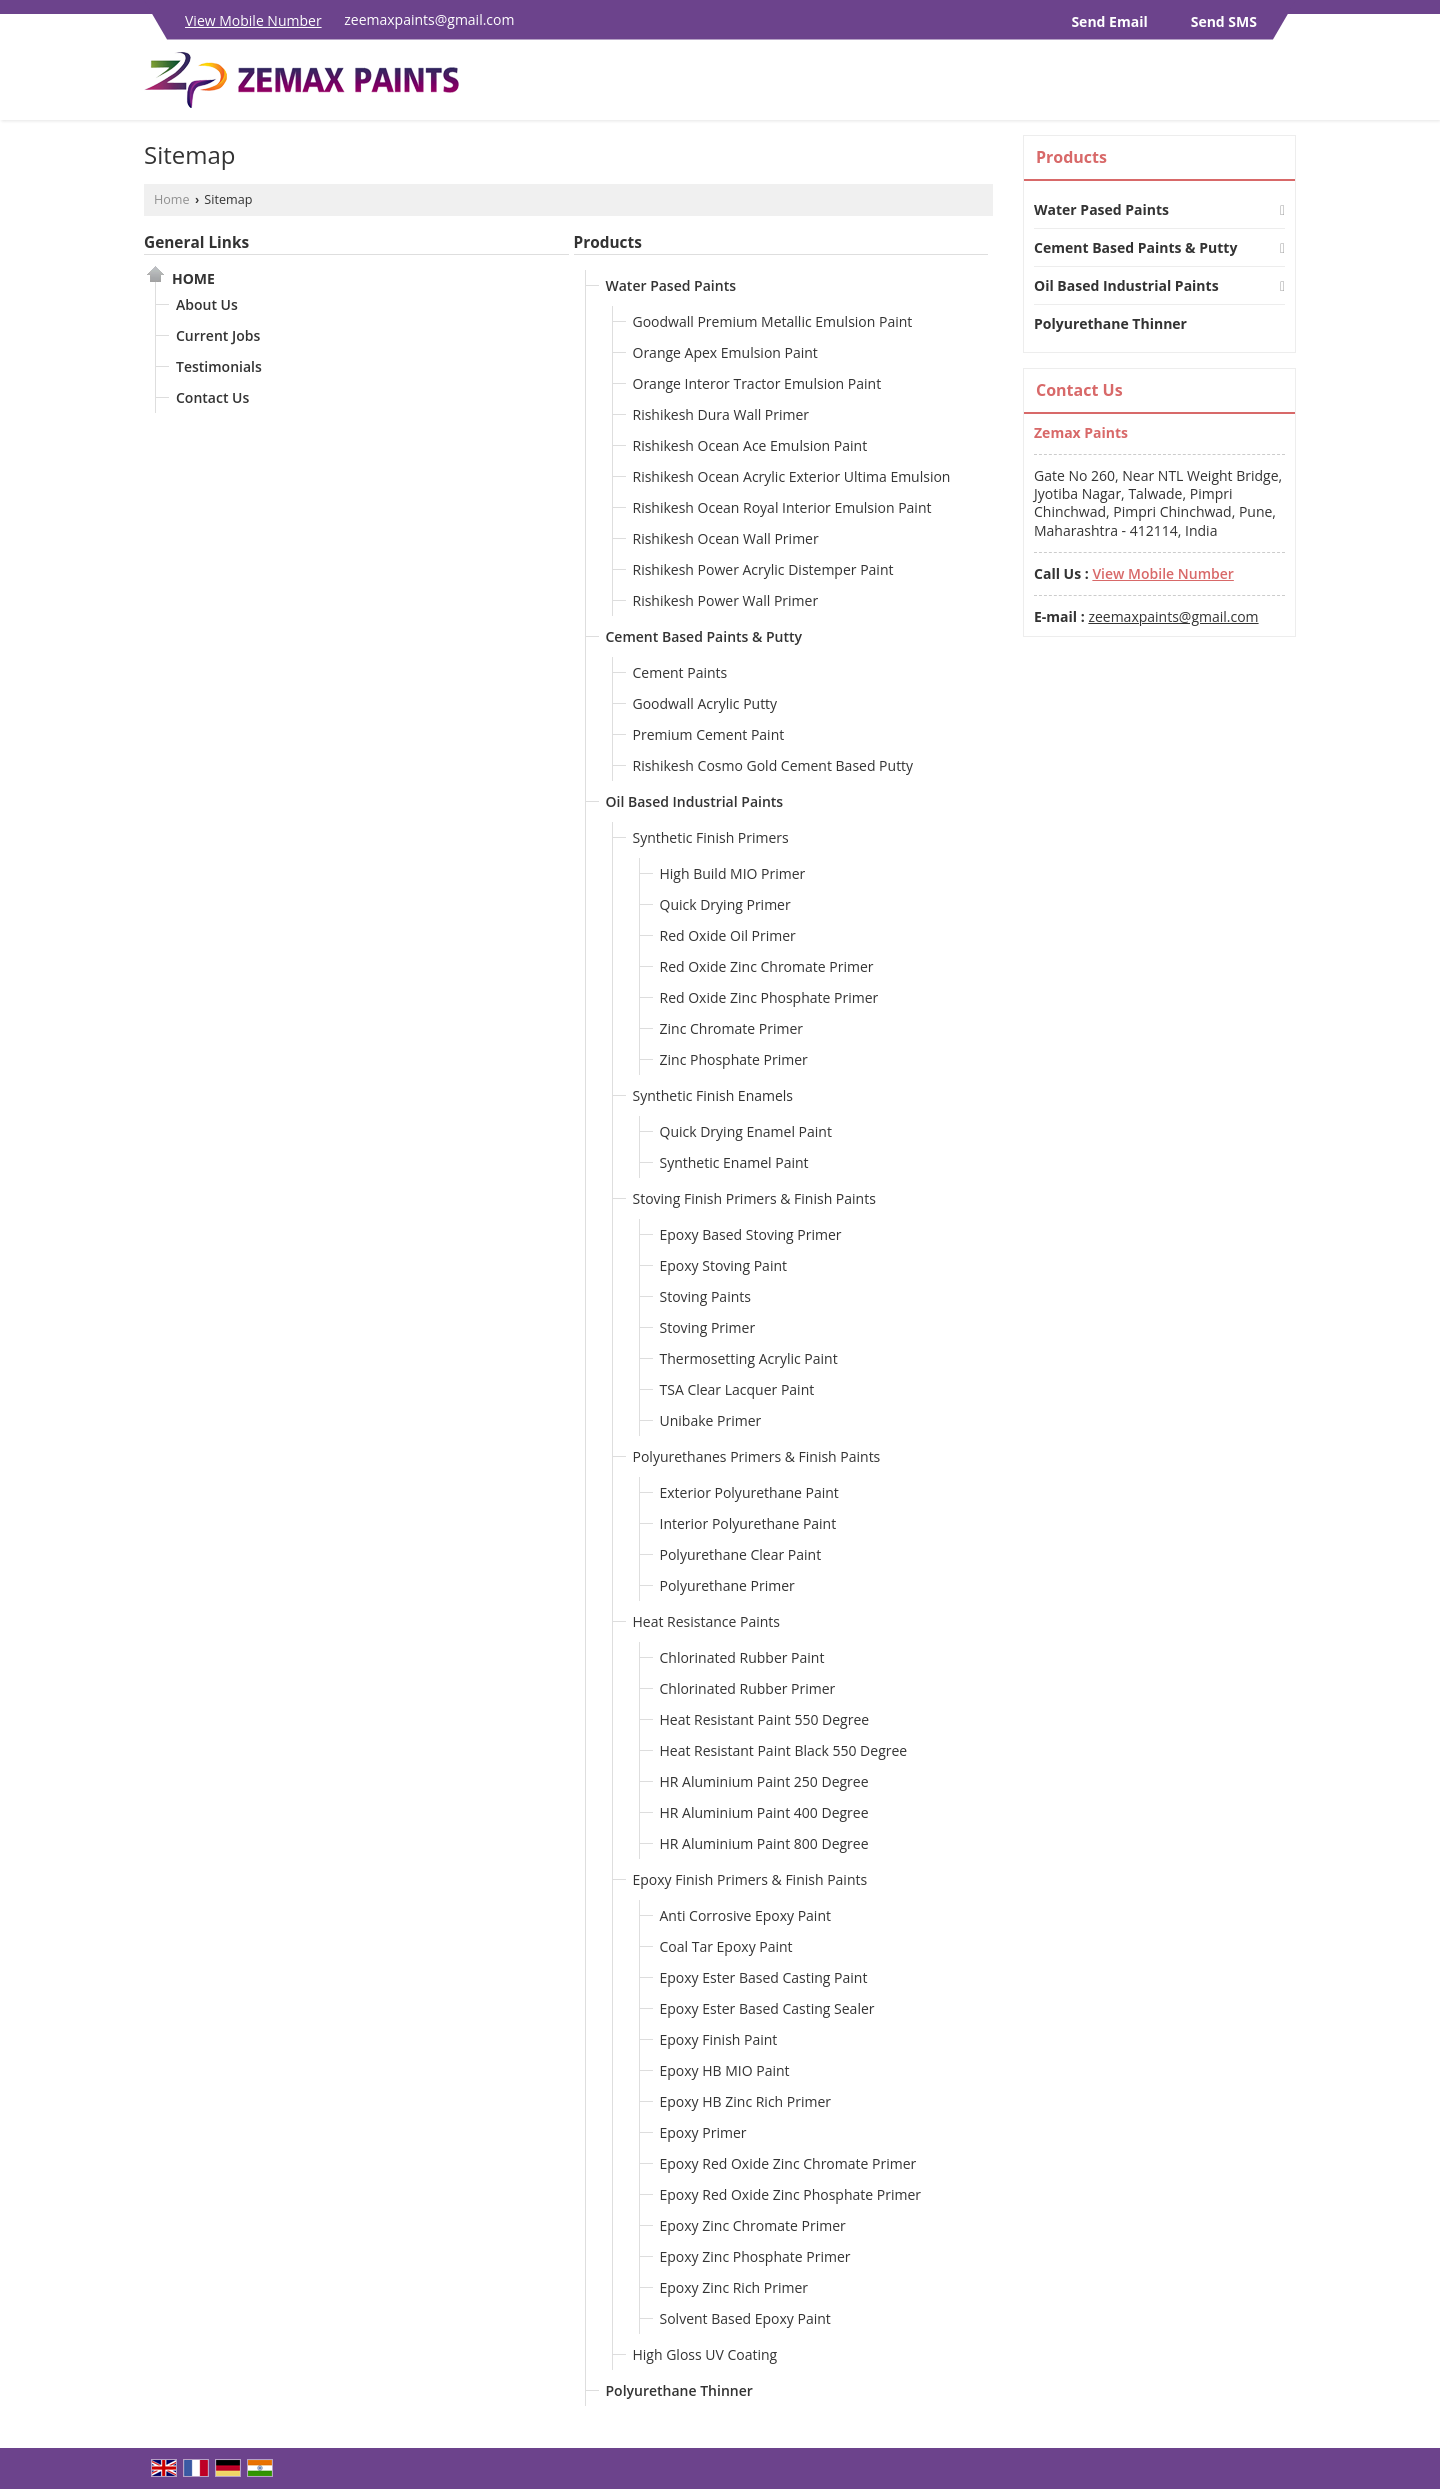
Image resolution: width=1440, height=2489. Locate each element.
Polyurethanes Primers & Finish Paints (757, 1456)
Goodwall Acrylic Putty (705, 703)
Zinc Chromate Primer (731, 1028)
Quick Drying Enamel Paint (746, 1131)
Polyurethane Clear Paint (741, 1554)
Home (172, 199)
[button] (253, 20)
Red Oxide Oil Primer (728, 935)
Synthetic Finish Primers (711, 837)
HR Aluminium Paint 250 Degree (764, 1781)
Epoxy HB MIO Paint (725, 2070)
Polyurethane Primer (727, 1585)
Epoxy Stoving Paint (724, 1265)
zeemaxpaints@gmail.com (429, 19)
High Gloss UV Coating (705, 2354)
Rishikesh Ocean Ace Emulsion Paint (750, 445)
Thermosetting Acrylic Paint (749, 1358)
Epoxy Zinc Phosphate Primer (755, 2256)
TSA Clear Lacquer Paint (737, 1389)
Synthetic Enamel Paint (734, 1162)
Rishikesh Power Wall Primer (726, 600)
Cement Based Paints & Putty (704, 636)
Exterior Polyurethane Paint (749, 1492)
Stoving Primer (708, 1327)
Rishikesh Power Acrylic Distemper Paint (763, 569)
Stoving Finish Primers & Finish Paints (754, 1198)
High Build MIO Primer (733, 873)
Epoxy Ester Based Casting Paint (764, 1977)
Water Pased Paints (671, 285)
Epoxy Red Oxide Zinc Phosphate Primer (790, 2194)
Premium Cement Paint (709, 734)
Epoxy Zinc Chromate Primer (753, 2225)
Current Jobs (218, 335)
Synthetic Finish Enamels (713, 1095)
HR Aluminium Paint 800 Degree (764, 1843)
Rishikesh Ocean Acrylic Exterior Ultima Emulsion (792, 476)
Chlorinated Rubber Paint (742, 1657)
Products (608, 242)
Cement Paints (680, 672)
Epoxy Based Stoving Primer (751, 1234)
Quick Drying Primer (725, 904)
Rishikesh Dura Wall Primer (721, 414)
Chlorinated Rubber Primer (748, 1688)
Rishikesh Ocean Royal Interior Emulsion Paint (782, 507)
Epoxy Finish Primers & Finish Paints (750, 1879)
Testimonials (219, 366)
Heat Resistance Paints (707, 1621)
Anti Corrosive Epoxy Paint (745, 1915)
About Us (207, 304)
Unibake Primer (711, 1420)
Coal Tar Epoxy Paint (726, 1946)
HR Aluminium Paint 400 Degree (764, 1812)
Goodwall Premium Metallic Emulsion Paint (773, 321)
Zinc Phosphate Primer (734, 1059)
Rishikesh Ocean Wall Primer (726, 538)
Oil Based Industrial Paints (695, 801)
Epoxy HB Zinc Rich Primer (746, 2101)
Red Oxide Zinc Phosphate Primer (769, 997)
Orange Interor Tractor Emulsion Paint (757, 383)
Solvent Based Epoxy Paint (745, 2318)
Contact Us (212, 397)
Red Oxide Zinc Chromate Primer (767, 966)
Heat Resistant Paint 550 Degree (765, 1719)
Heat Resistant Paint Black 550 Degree (784, 1750)
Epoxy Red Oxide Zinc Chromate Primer (788, 2163)
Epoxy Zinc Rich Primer (734, 2287)
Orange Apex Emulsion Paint (725, 352)
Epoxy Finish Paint (719, 2039)
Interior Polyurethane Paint (748, 1523)
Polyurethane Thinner (679, 2390)
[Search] (1283, 85)
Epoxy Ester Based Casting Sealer (767, 2008)
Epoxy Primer (703, 2132)
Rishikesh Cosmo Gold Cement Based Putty (773, 765)
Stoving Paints (705, 1296)
